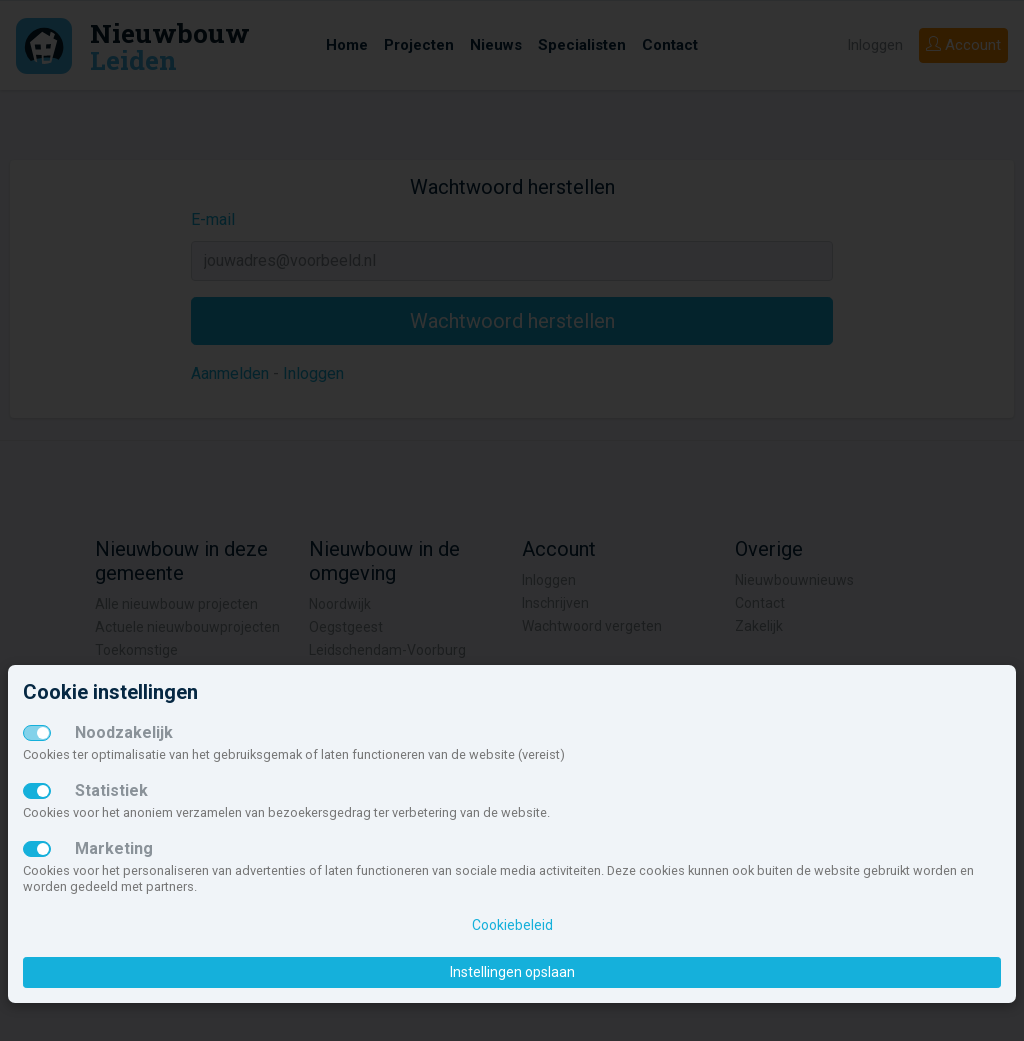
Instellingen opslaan (512, 972)
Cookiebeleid (512, 925)
